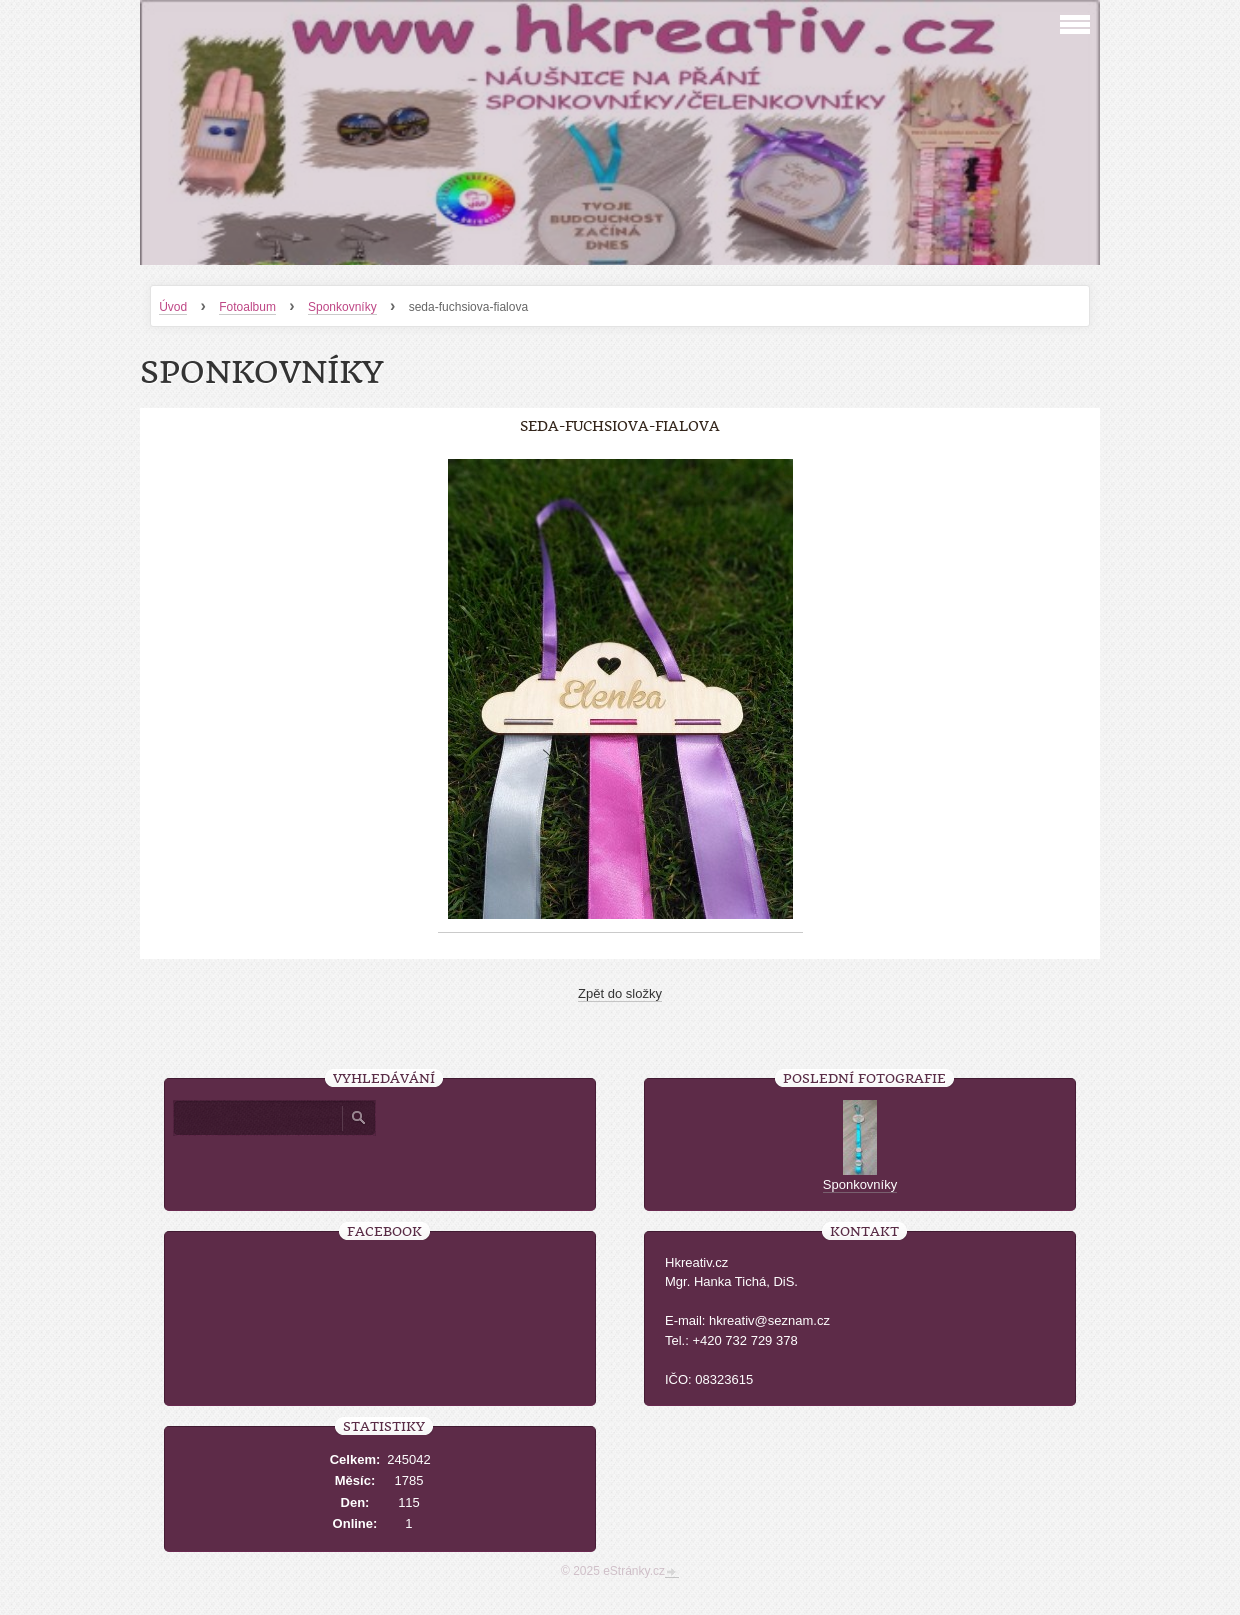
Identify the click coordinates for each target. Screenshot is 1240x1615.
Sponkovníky (342, 307)
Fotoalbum (247, 307)
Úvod (173, 307)
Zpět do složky (620, 993)
